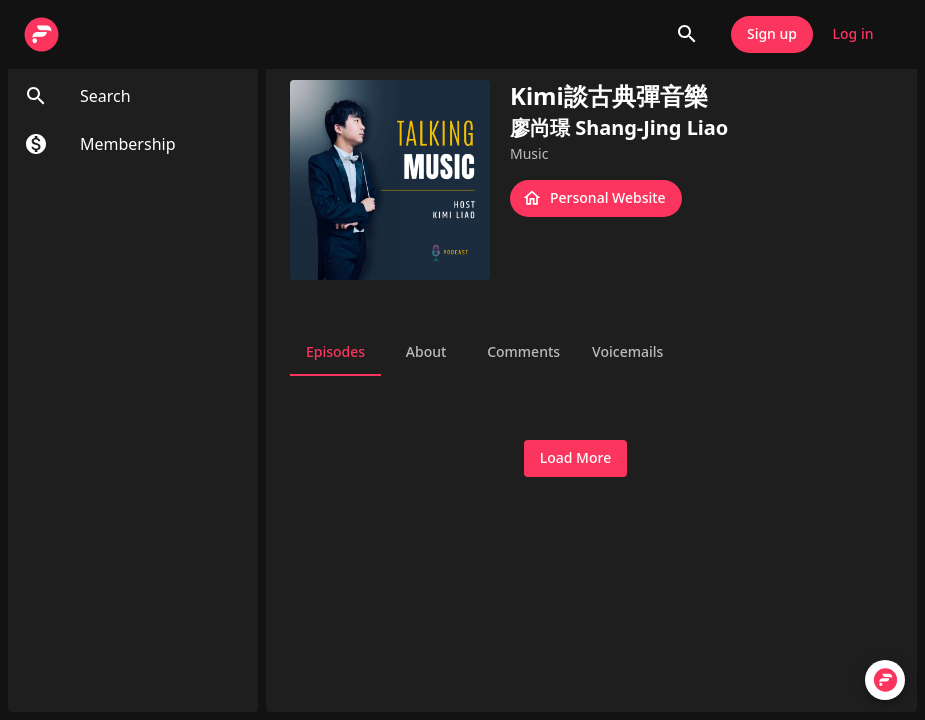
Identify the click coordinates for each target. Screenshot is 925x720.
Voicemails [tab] (627, 352)
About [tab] (426, 352)
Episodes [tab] (335, 352)
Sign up (772, 34)
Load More (575, 458)
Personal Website (596, 198)
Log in (853, 34)
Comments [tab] (523, 352)
